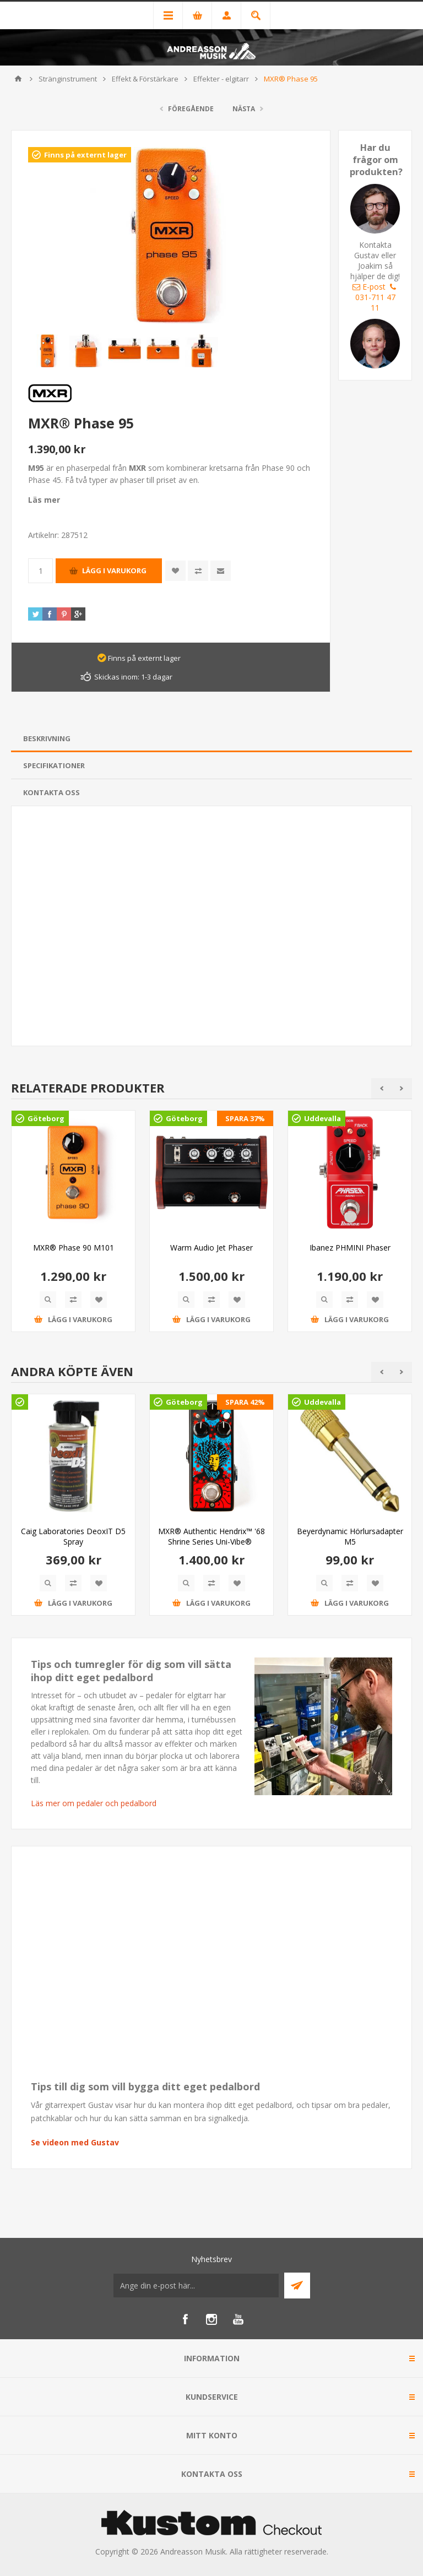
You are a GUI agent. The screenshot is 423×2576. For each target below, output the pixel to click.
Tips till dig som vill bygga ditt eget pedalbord (145, 2086)
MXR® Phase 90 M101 (73, 1247)
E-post (369, 286)
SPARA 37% (245, 1118)
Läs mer (44, 499)
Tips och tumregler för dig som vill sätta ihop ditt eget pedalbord (131, 1670)
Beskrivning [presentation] (46, 738)
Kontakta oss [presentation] (51, 792)
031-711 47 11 (376, 298)
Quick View (48, 1299)
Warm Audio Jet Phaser (211, 1247)
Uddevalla (322, 1118)
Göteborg (46, 1118)
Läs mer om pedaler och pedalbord (93, 1803)
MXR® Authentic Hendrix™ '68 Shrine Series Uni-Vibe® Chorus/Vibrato (211, 1541)
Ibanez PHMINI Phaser (350, 1247)
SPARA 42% (245, 1402)
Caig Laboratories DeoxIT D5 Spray (73, 1536)
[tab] (211, 738)
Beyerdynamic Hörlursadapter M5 (350, 1536)
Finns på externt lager (85, 155)
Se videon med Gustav (75, 2142)
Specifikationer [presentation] (54, 765)
